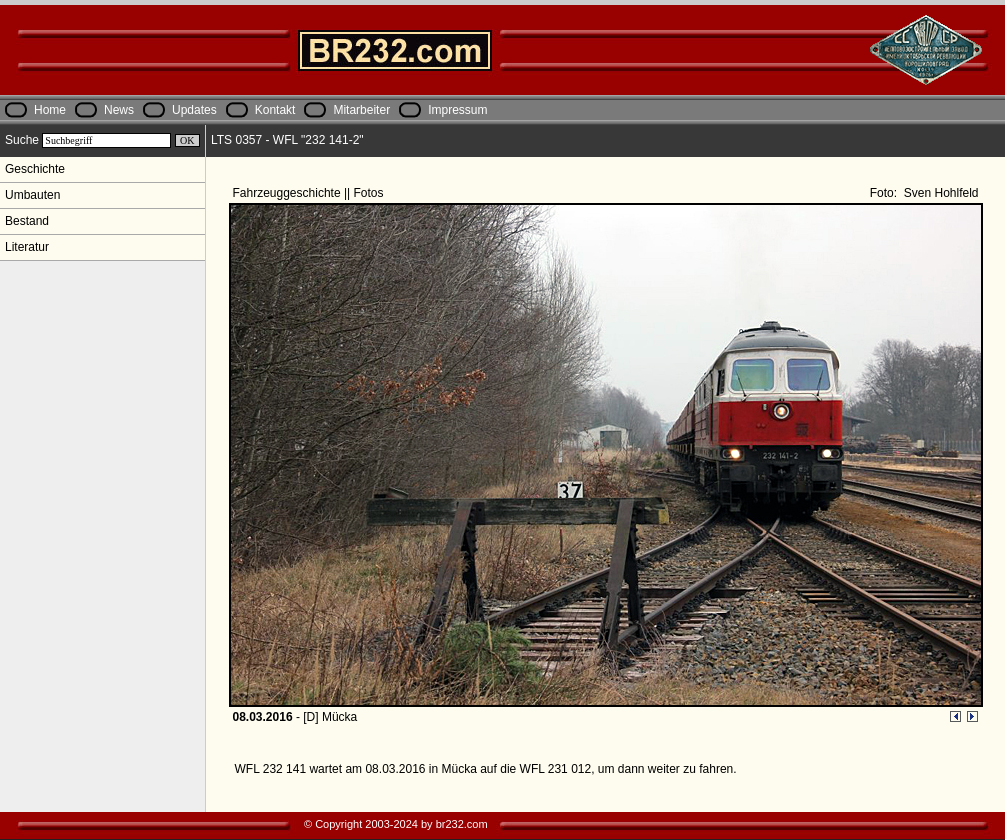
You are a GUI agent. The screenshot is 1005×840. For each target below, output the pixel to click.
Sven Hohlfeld (939, 193)
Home (50, 110)
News (119, 110)
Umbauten (32, 195)
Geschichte (35, 169)
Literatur (27, 247)
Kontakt (275, 110)
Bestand (27, 221)
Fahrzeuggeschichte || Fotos (310, 193)
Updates (194, 110)
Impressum (457, 110)
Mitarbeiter (361, 110)
